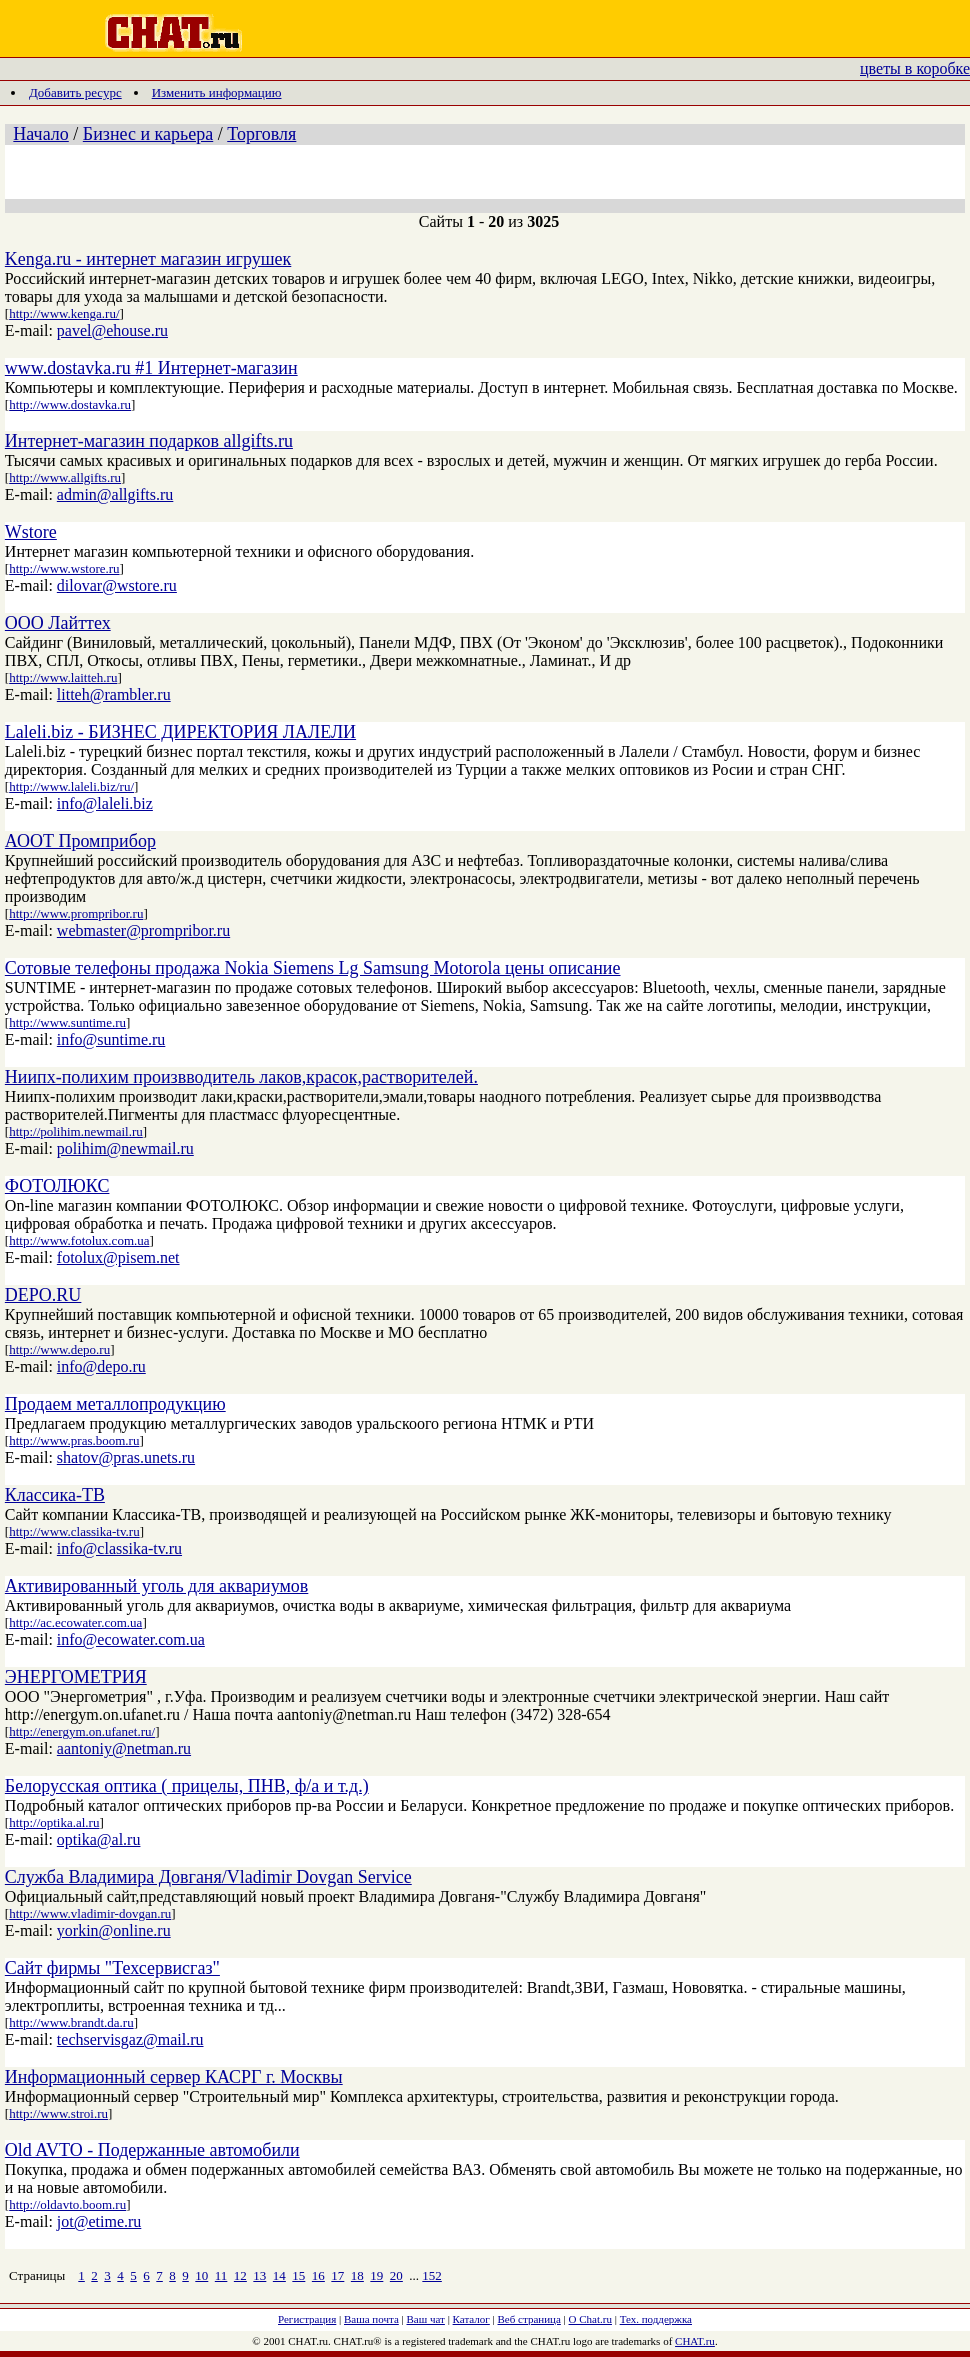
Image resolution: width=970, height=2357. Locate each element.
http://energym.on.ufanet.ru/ (82, 1731)
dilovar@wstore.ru (117, 585)
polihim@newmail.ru (125, 1148)
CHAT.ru (695, 2341)
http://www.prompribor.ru (76, 913)
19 (376, 2275)
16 (318, 2275)
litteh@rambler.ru (114, 694)
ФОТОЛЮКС (57, 1186)
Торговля (261, 134)
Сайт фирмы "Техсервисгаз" (112, 1968)
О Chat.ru (590, 2319)
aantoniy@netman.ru (124, 1748)
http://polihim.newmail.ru (76, 1131)
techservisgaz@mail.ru (130, 2039)
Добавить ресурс (75, 92)
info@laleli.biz (105, 803)
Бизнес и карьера (148, 134)
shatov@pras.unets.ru (126, 1457)
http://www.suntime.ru (67, 1022)
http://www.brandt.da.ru (71, 2022)
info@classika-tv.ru (119, 1548)
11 (221, 2275)
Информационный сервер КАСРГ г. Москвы (174, 2077)
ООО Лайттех (58, 623)
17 (337, 2275)
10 (201, 2275)
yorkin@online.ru (114, 1930)
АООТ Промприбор (80, 841)
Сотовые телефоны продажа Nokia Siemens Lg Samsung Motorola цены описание (313, 968)
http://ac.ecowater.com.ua (75, 1622)
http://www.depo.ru (59, 1349)
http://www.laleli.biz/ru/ (71, 786)
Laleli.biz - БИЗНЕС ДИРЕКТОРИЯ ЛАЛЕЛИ (180, 732)
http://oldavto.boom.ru (67, 2204)
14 (279, 2275)
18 (357, 2275)
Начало (40, 134)
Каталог (471, 2319)
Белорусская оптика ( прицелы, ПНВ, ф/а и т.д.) (187, 1786)
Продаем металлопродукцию (115, 1404)
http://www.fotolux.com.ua (79, 1240)
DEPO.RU (43, 1295)
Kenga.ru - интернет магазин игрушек (148, 259)
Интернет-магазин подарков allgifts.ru (149, 441)
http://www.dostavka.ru (70, 404)
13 (259, 2275)
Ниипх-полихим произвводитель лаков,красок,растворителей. (241, 1077)
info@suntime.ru (111, 1039)
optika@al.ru (99, 1839)
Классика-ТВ (55, 1495)
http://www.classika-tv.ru (74, 1531)
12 (240, 2275)
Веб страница (529, 2319)
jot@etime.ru (99, 2221)
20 (396, 2275)
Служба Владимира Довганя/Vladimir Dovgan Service (208, 1877)
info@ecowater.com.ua (131, 1639)
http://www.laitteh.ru (63, 677)
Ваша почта (371, 2319)
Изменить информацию (217, 92)
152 (432, 2275)
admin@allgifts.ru (115, 494)
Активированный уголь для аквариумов (156, 1586)
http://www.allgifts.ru (65, 477)
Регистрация (307, 2319)
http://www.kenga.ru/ (64, 313)
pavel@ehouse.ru (112, 330)
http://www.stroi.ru (58, 2113)
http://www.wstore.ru (64, 568)
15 (298, 2275)
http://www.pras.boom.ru (74, 1440)
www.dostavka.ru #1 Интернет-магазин (151, 368)
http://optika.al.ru (54, 1822)
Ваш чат (426, 2319)
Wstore (31, 532)
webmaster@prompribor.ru (143, 930)
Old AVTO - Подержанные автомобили (152, 2150)
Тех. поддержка (656, 2319)
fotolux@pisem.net (118, 1257)
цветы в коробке (915, 68)
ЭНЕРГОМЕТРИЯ (76, 1677)
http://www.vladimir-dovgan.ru (90, 1913)
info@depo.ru (101, 1366)
